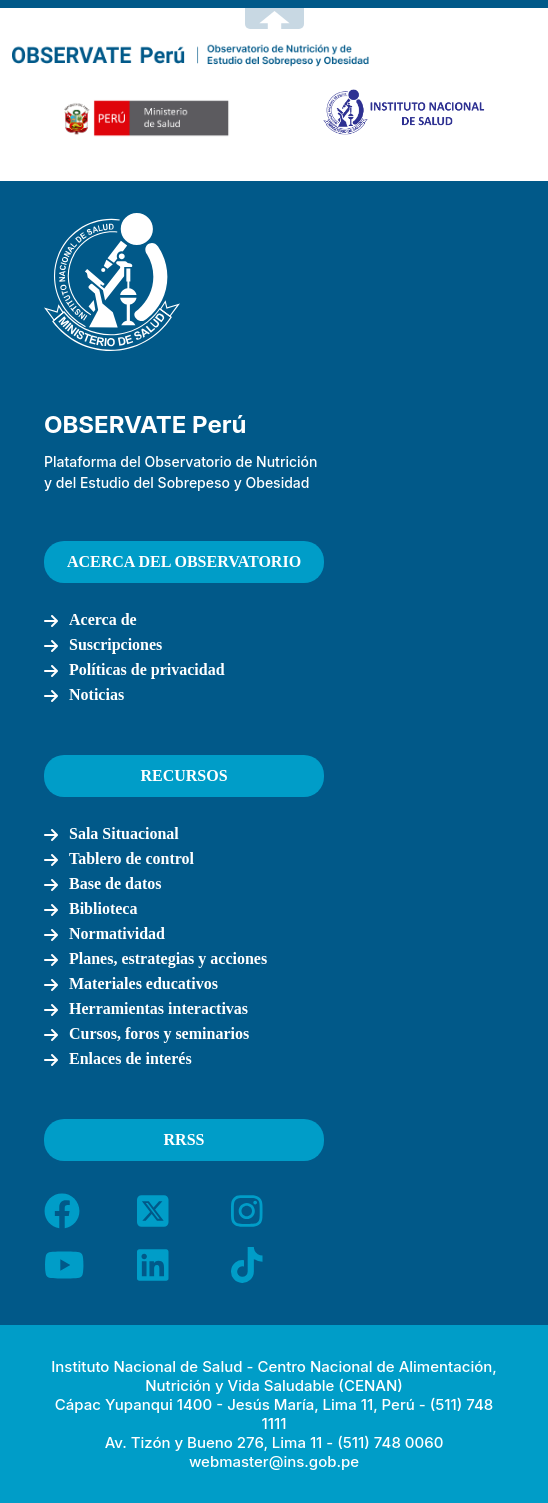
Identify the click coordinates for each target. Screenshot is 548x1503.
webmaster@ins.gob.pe (274, 1461)
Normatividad (117, 933)
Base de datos (115, 883)
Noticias (96, 694)
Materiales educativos (143, 983)
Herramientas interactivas (158, 1008)
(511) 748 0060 (390, 1442)
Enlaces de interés (130, 1058)
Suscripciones (115, 644)
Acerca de (103, 619)
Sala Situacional (124, 833)
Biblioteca (103, 908)
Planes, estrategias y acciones (168, 958)
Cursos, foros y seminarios (159, 1033)
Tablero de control (131, 858)
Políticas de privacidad (147, 669)
